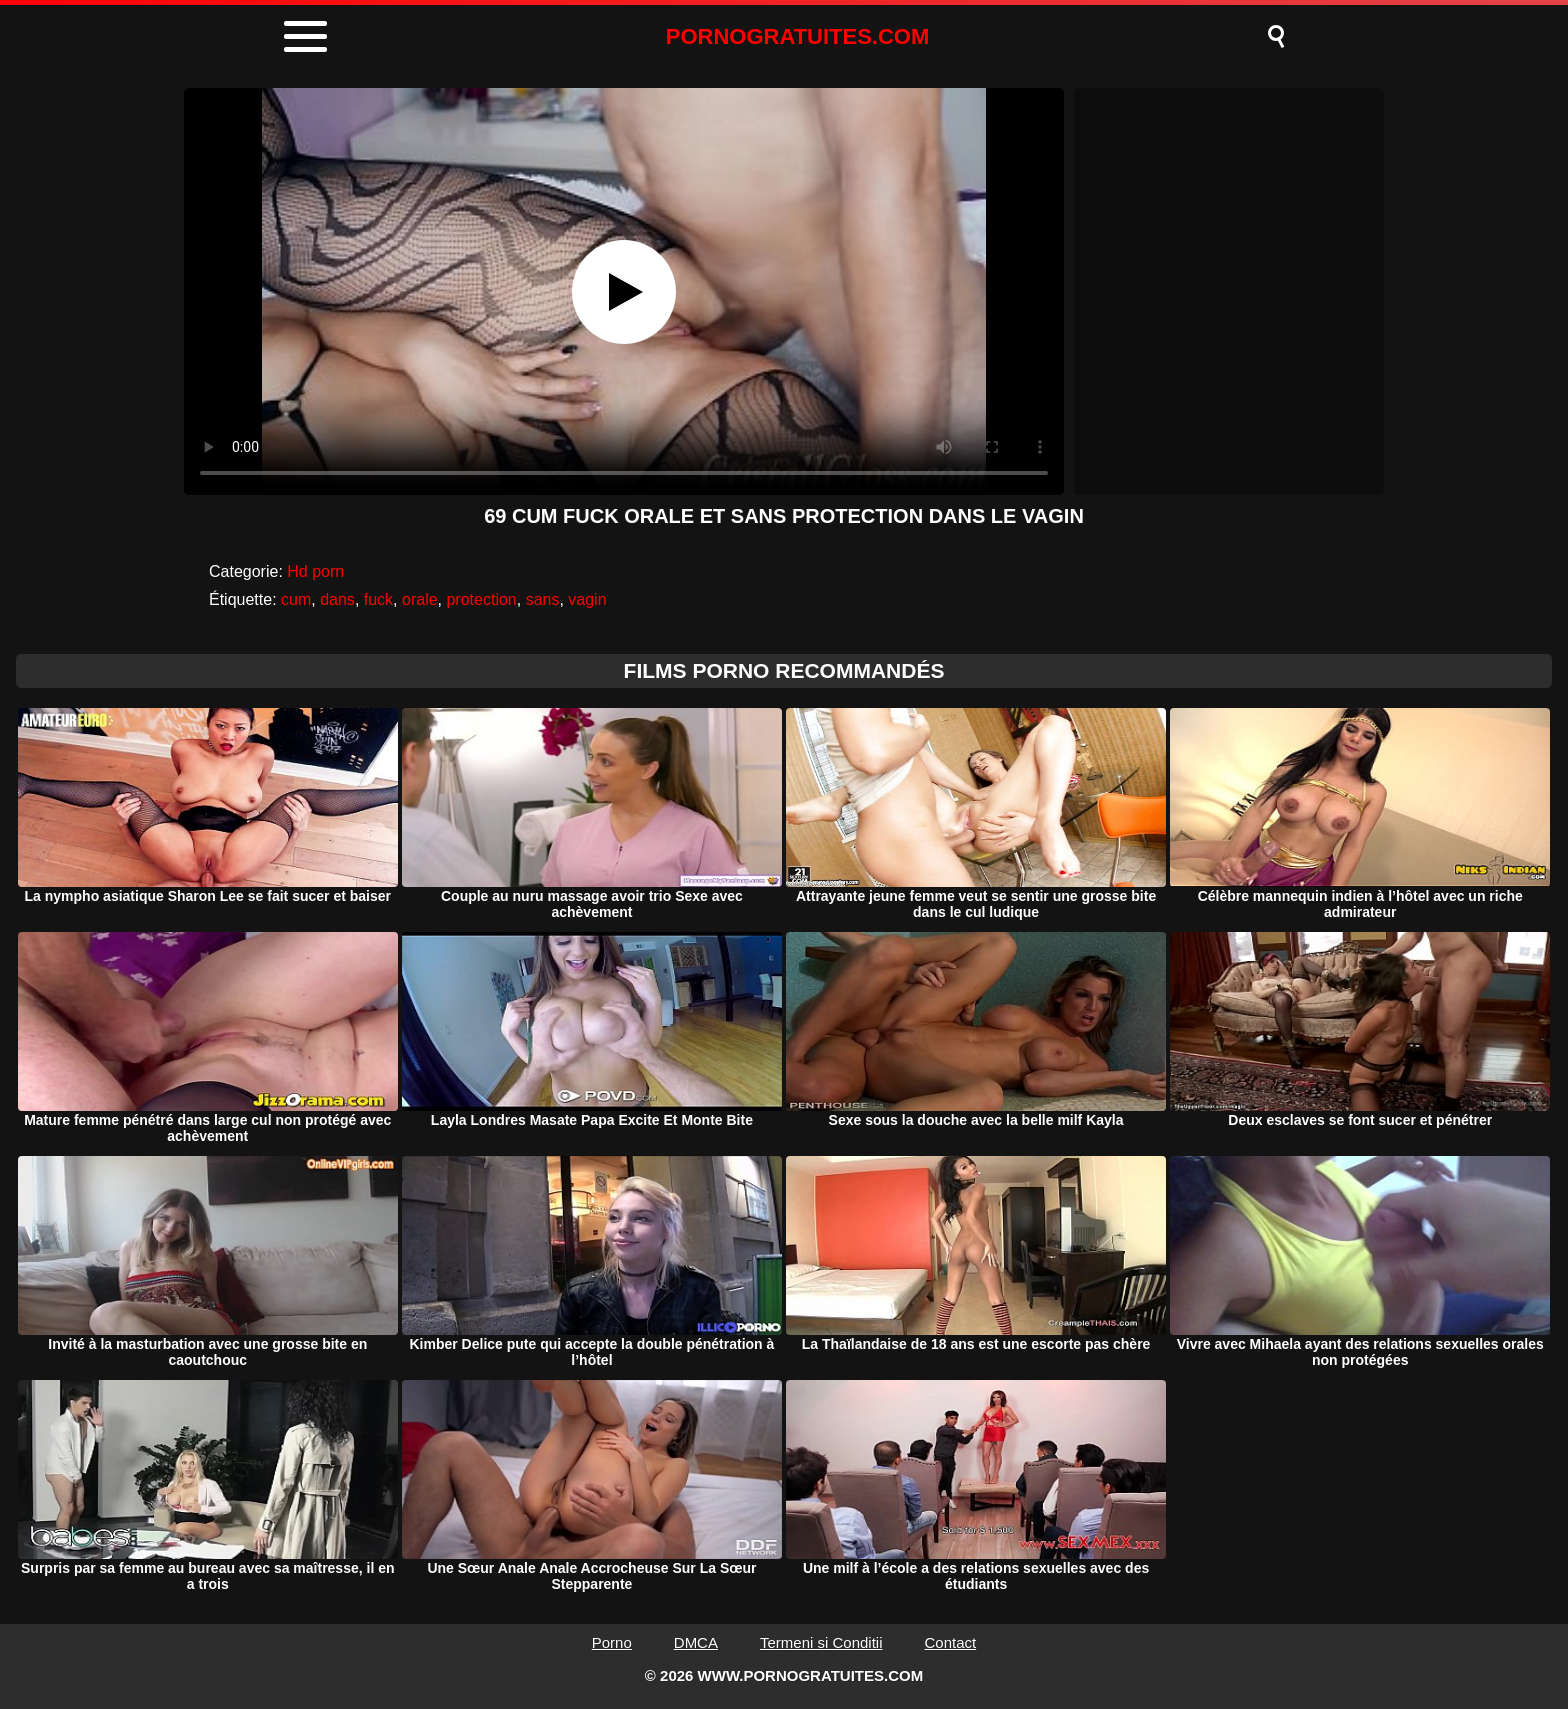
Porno (612, 1642)
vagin (587, 599)
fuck (378, 599)
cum (296, 599)
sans (543, 599)
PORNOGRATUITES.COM (798, 36)
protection (481, 599)
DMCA (696, 1642)
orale (420, 599)
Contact (951, 1642)
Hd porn (315, 571)
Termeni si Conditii (821, 1642)
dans (337, 599)
